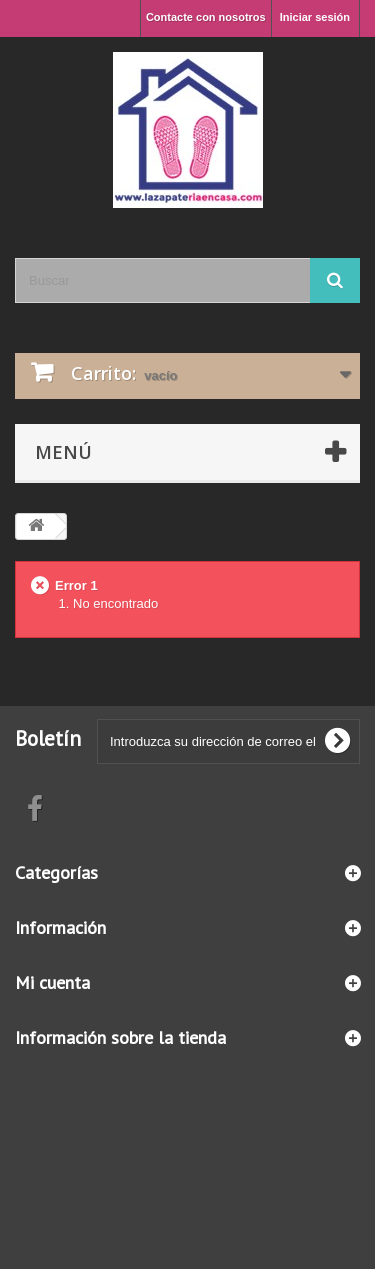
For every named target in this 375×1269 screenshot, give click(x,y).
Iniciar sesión (315, 17)
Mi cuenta (52, 982)
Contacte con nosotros (206, 17)
